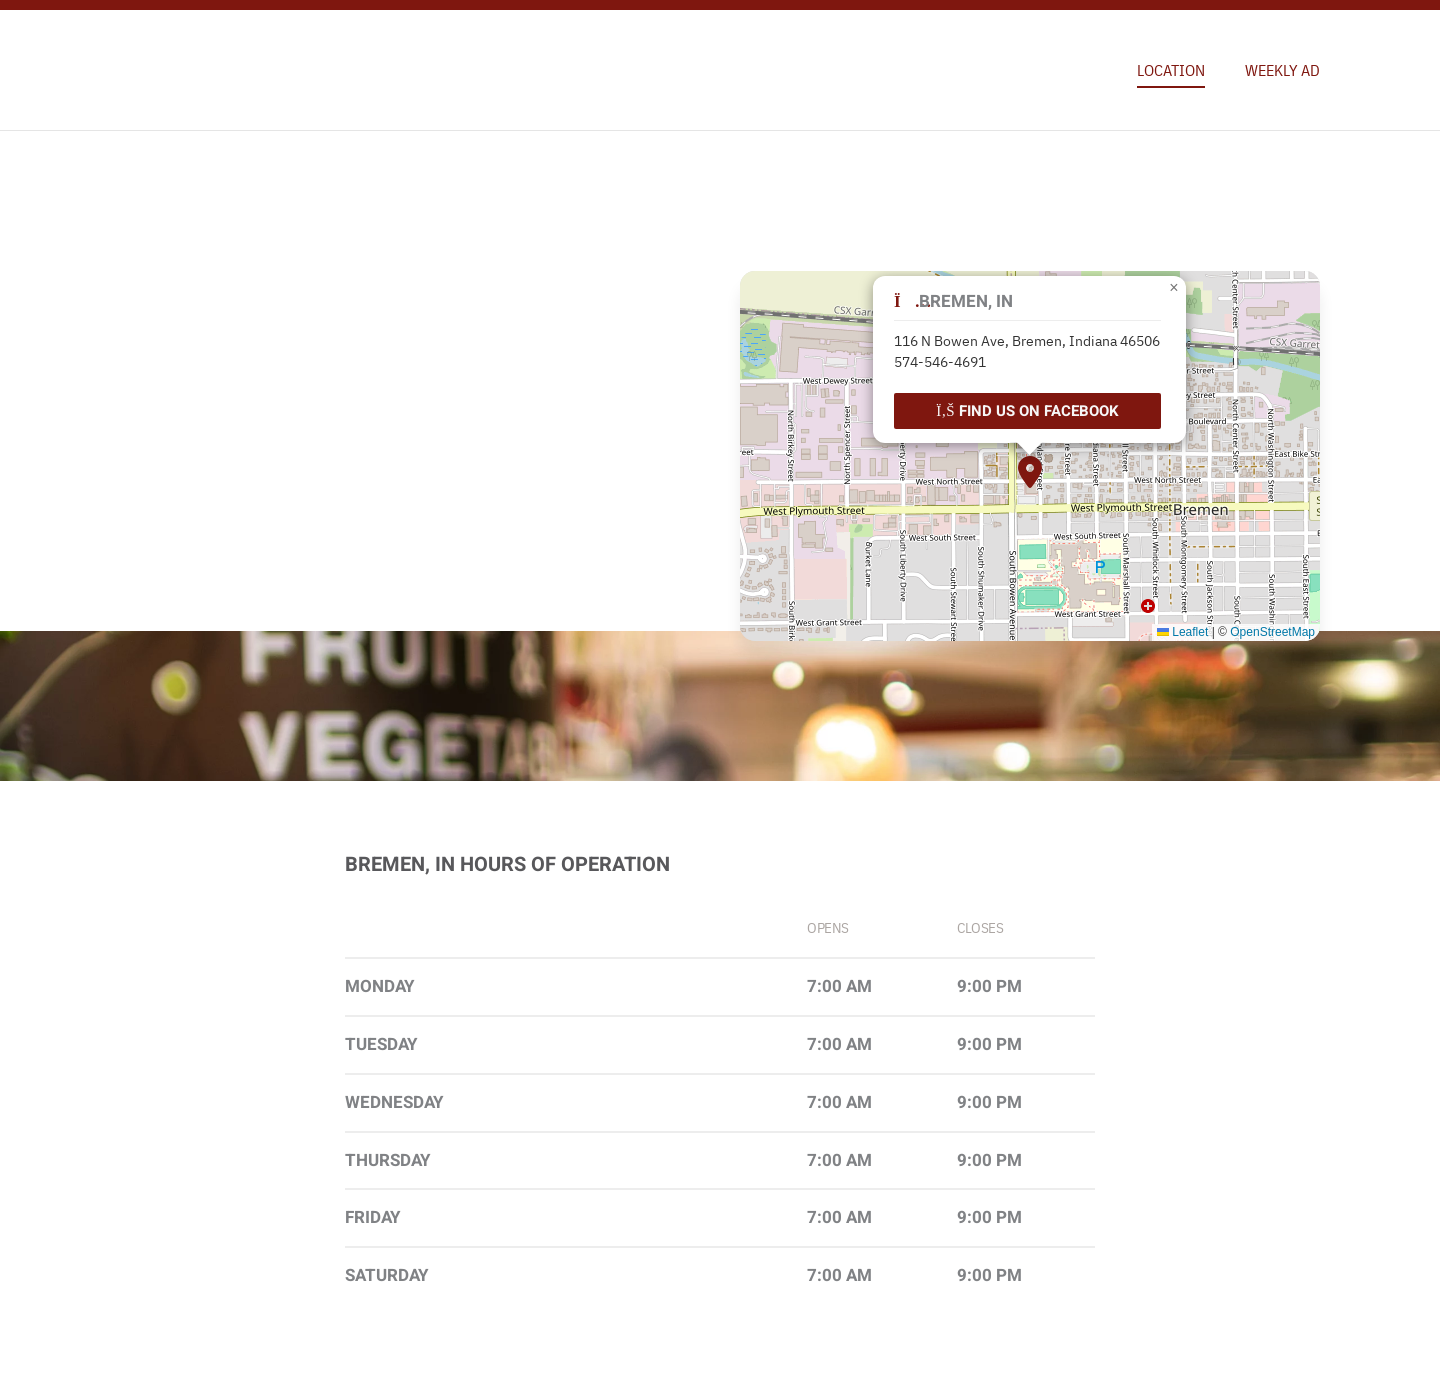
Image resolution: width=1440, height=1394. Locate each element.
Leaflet (1182, 632)
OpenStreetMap (1272, 632)
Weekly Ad (1282, 70)
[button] (1030, 472)
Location (1171, 70)
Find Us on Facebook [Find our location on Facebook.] (1027, 411)
